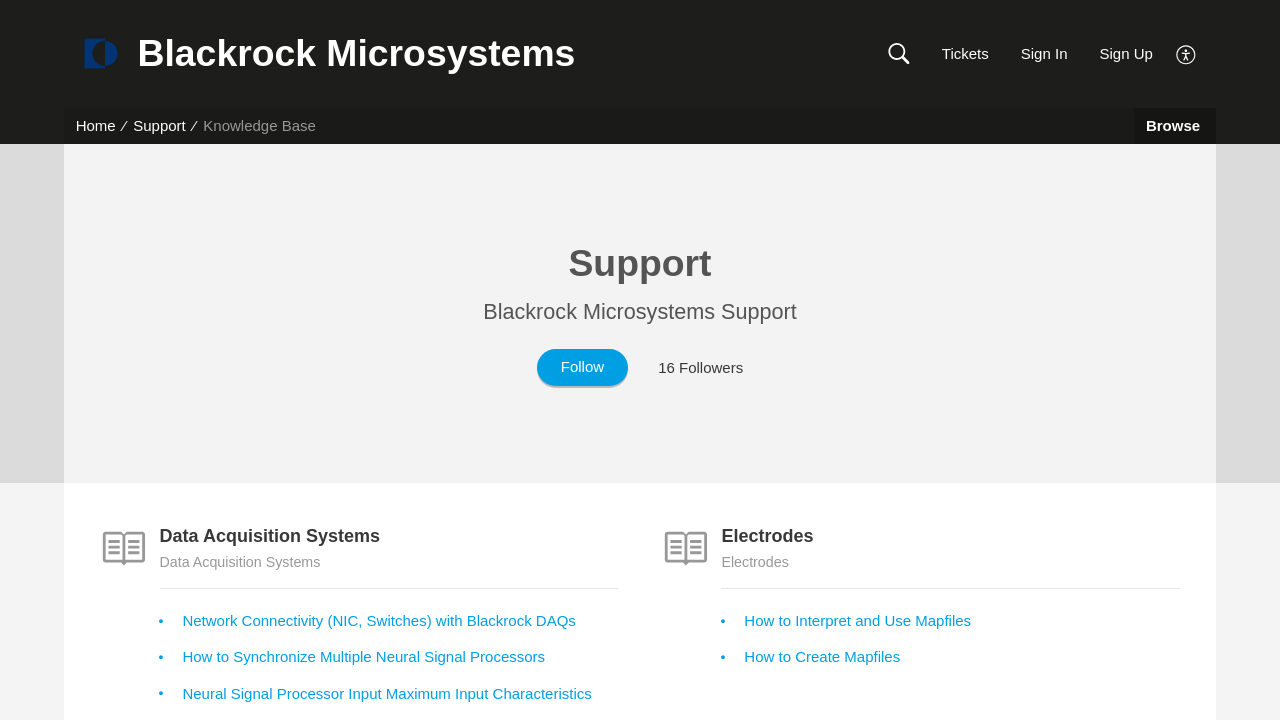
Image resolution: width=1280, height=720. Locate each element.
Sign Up (1125, 53)
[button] (898, 54)
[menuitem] (1186, 52)
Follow (582, 366)
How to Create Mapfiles (822, 656)
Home (96, 125)
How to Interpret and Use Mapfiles (857, 620)
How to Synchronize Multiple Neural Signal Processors (363, 656)
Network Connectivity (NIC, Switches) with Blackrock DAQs (378, 620)
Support (159, 125)
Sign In (1044, 53)
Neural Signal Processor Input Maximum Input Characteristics (386, 693)
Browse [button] (1175, 125)
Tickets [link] (965, 53)
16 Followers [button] (700, 367)
